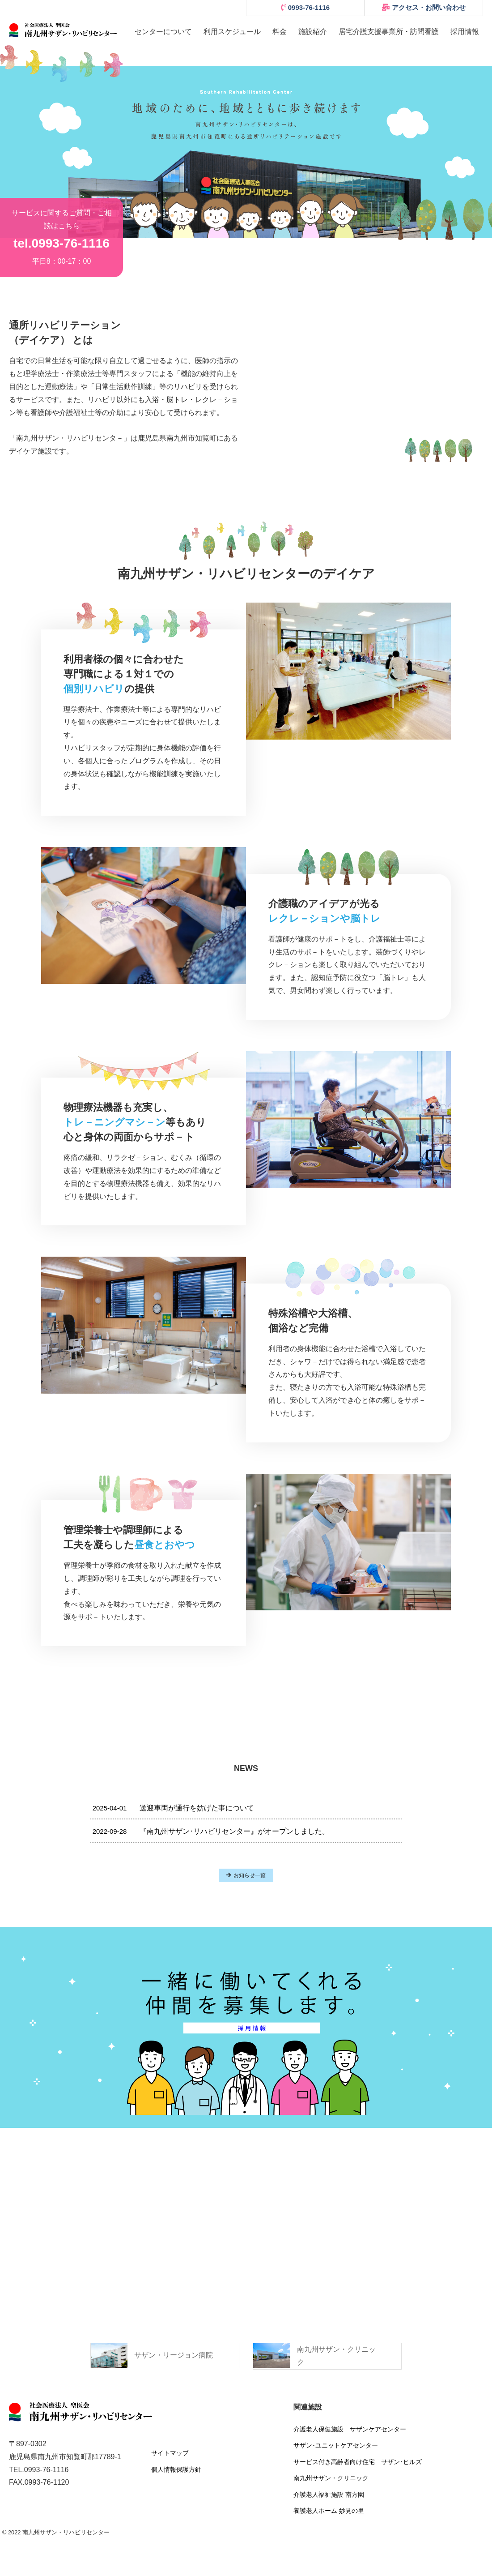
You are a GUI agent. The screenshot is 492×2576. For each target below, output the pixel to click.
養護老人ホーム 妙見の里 (328, 2510)
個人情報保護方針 (176, 2469)
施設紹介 (312, 31)
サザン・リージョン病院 (173, 2355)
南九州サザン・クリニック (331, 2478)
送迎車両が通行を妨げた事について (173, 1808)
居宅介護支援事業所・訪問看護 (389, 31)
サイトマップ (170, 2452)
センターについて (163, 31)
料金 (279, 31)
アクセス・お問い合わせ (424, 7)
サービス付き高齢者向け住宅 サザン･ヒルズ (357, 2461)
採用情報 (464, 31)
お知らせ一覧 (246, 1875)
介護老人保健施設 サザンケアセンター (349, 2429)
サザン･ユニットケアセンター (335, 2445)
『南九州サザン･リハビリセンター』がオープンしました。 (211, 1831)
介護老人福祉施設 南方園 (328, 2494)
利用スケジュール (232, 31)
